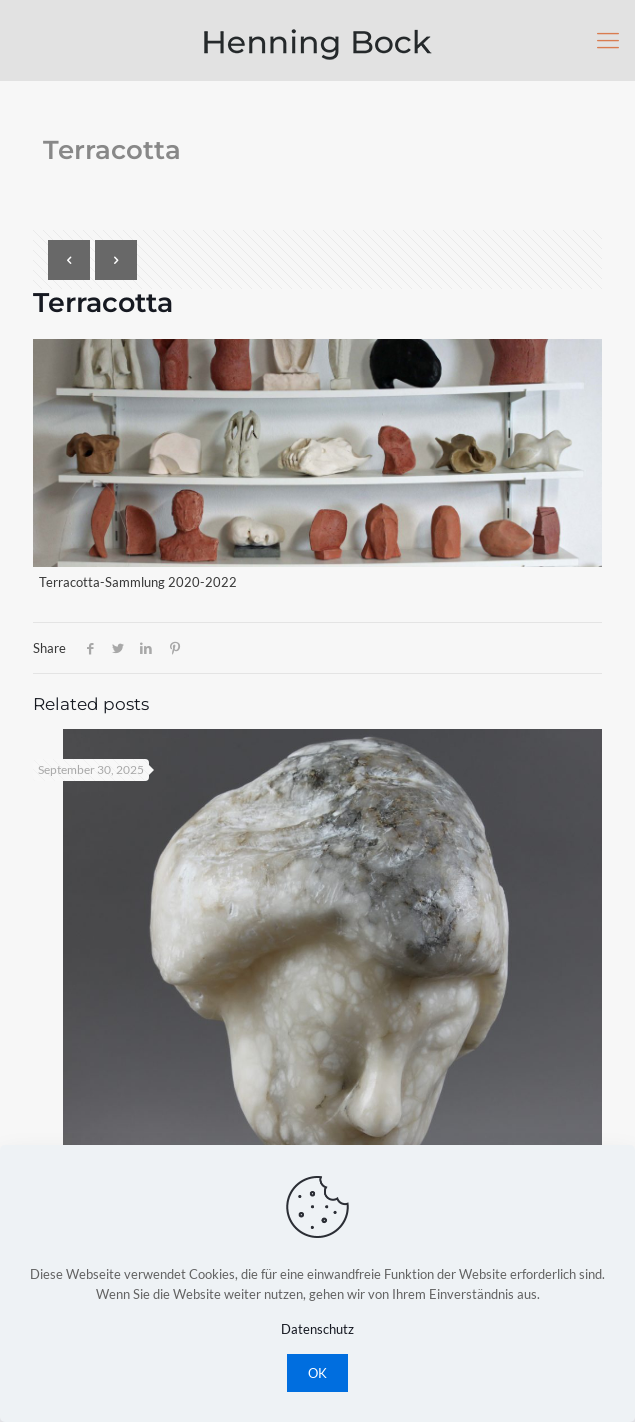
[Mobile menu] (608, 40)
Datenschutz (317, 1329)
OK (317, 1373)
